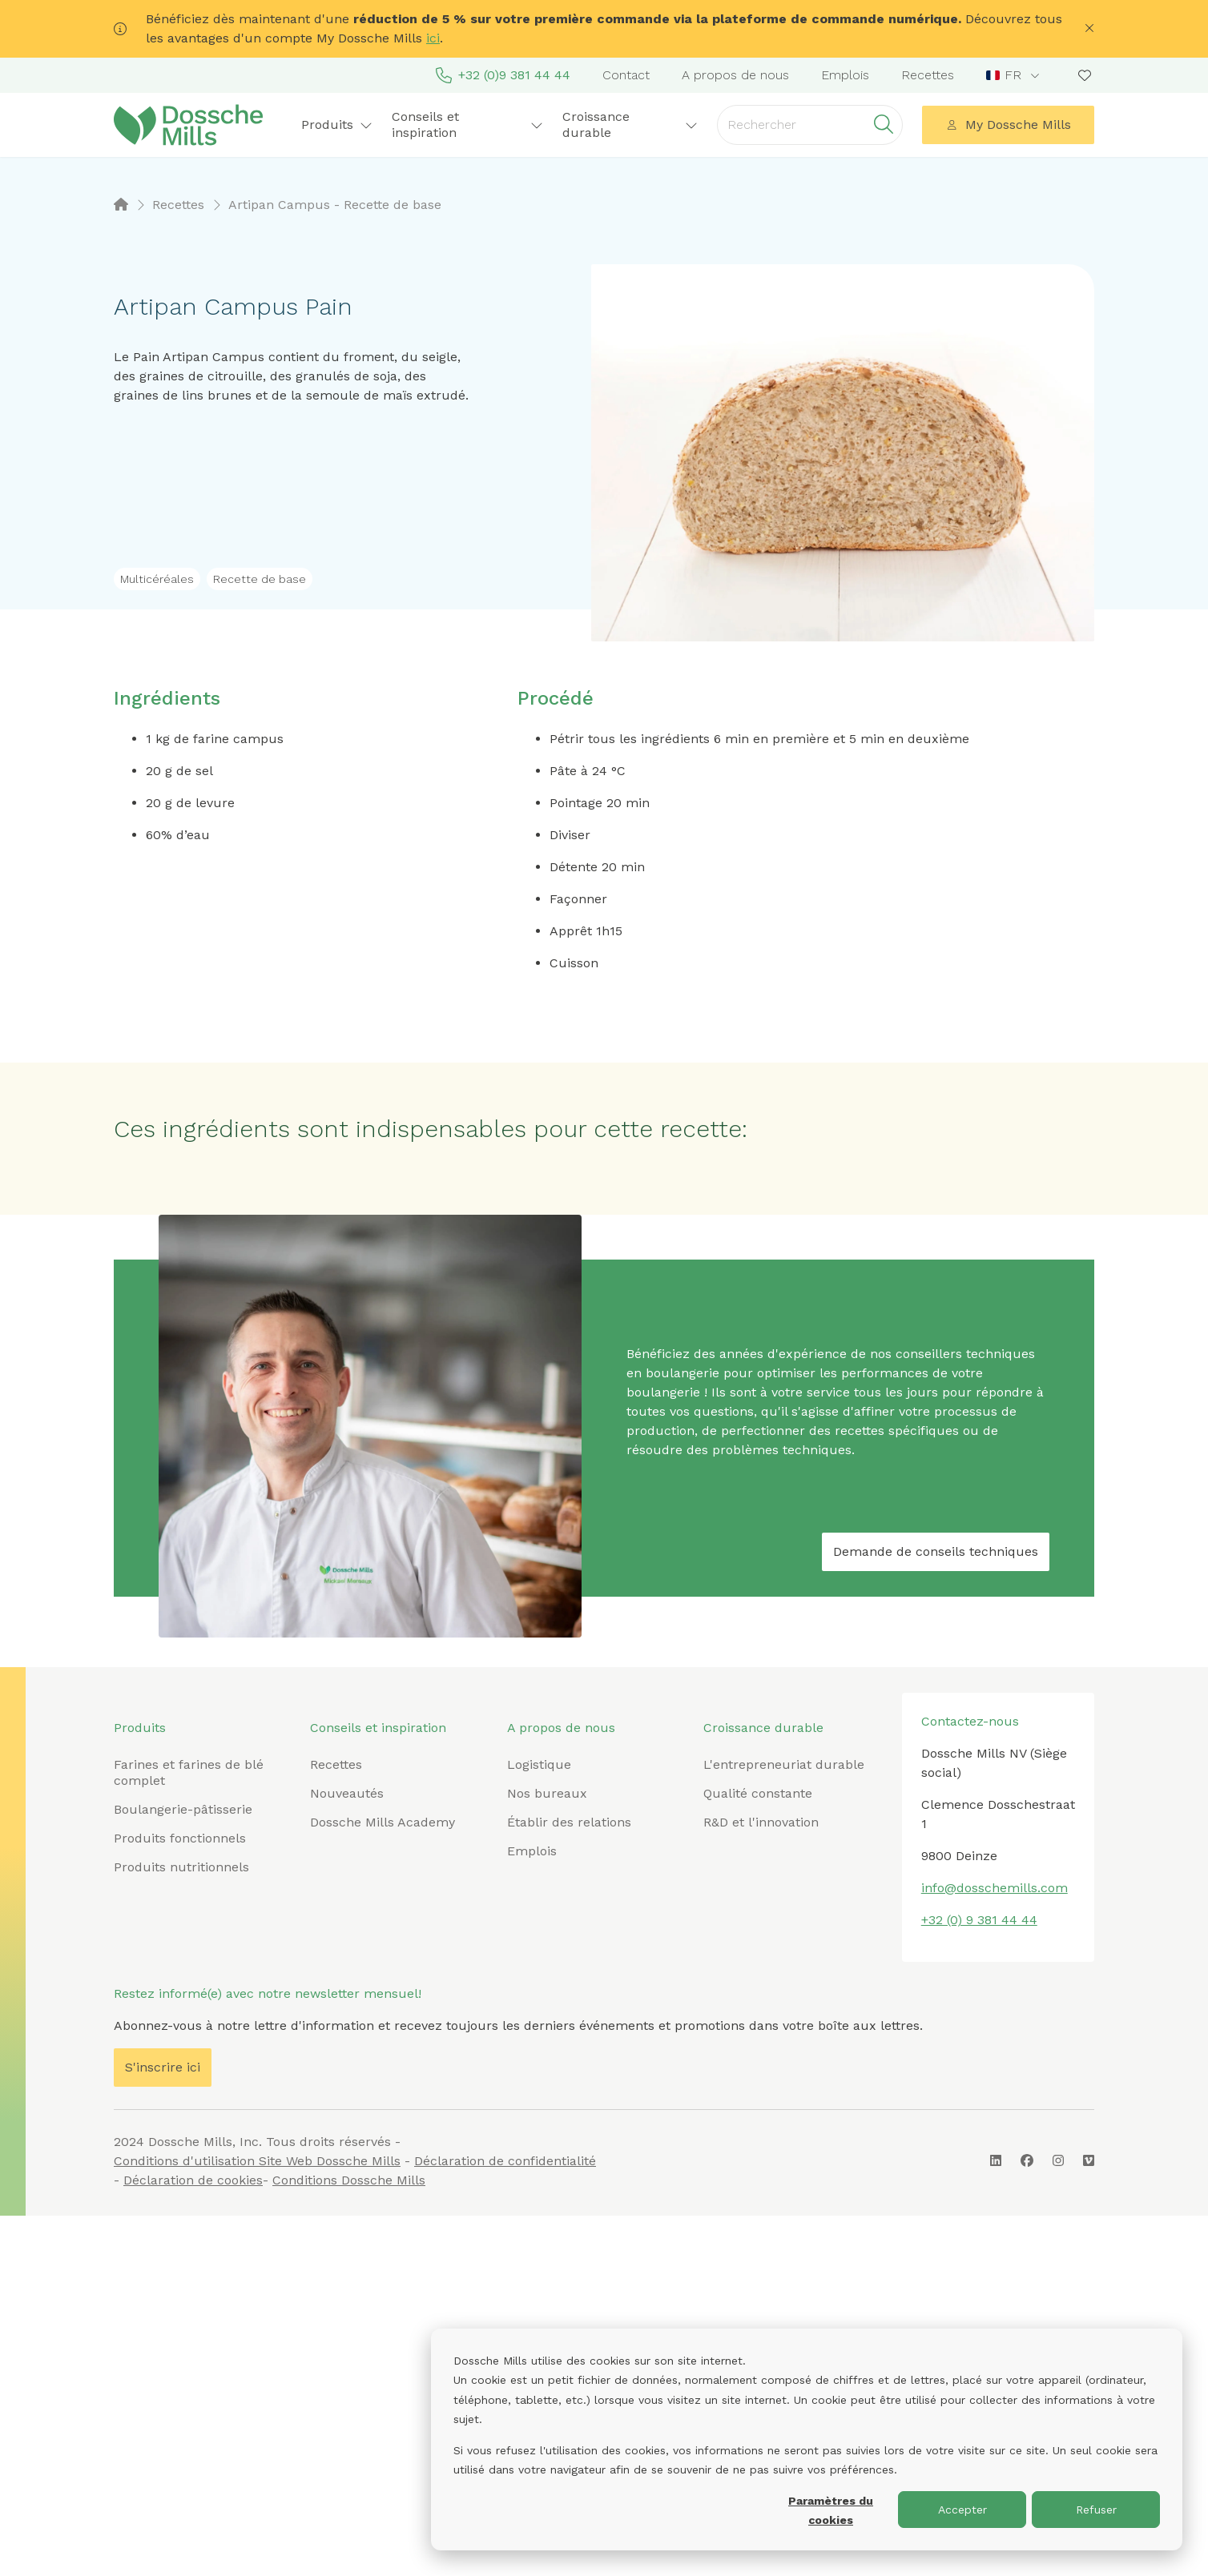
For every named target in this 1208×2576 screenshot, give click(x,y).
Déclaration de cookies (193, 2180)
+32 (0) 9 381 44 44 (979, 1919)
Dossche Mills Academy (382, 1822)
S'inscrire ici (162, 2067)
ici (433, 38)
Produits (336, 124)
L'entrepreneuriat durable (783, 1764)
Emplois (845, 74)
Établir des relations (569, 1822)
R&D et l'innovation (761, 1822)
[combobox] (1014, 75)
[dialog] (806, 2439)
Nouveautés (347, 1793)
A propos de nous (735, 74)
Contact (626, 74)
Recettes (927, 74)
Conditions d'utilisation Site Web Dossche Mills (257, 2160)
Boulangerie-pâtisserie (183, 1809)
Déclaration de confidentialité (505, 2160)
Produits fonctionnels (180, 1838)
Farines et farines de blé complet (189, 1772)
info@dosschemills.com (994, 1887)
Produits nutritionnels (181, 1867)
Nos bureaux (547, 1793)
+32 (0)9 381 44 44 (503, 75)
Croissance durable (630, 124)
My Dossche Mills (1008, 124)
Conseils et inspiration (467, 124)
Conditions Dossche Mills (348, 2180)
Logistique (539, 1764)
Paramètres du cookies (830, 2510)
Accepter (962, 2509)
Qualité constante (757, 1793)
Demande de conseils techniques (935, 1551)
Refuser (1096, 2509)
